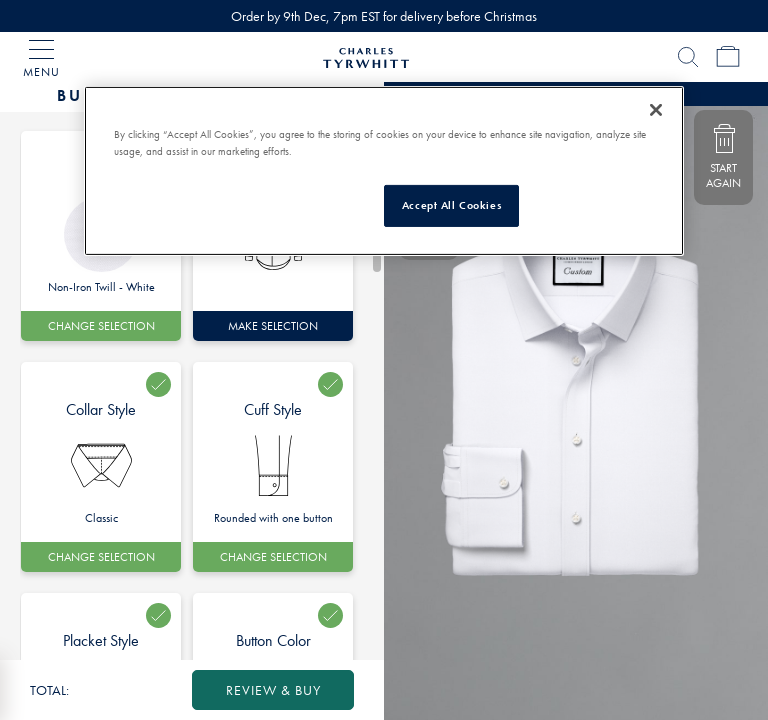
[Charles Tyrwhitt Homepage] (366, 55)
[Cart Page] (728, 57)
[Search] (688, 57)
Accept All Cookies (451, 205)
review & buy (273, 690)
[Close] (656, 110)
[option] (101, 467)
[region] (384, 171)
